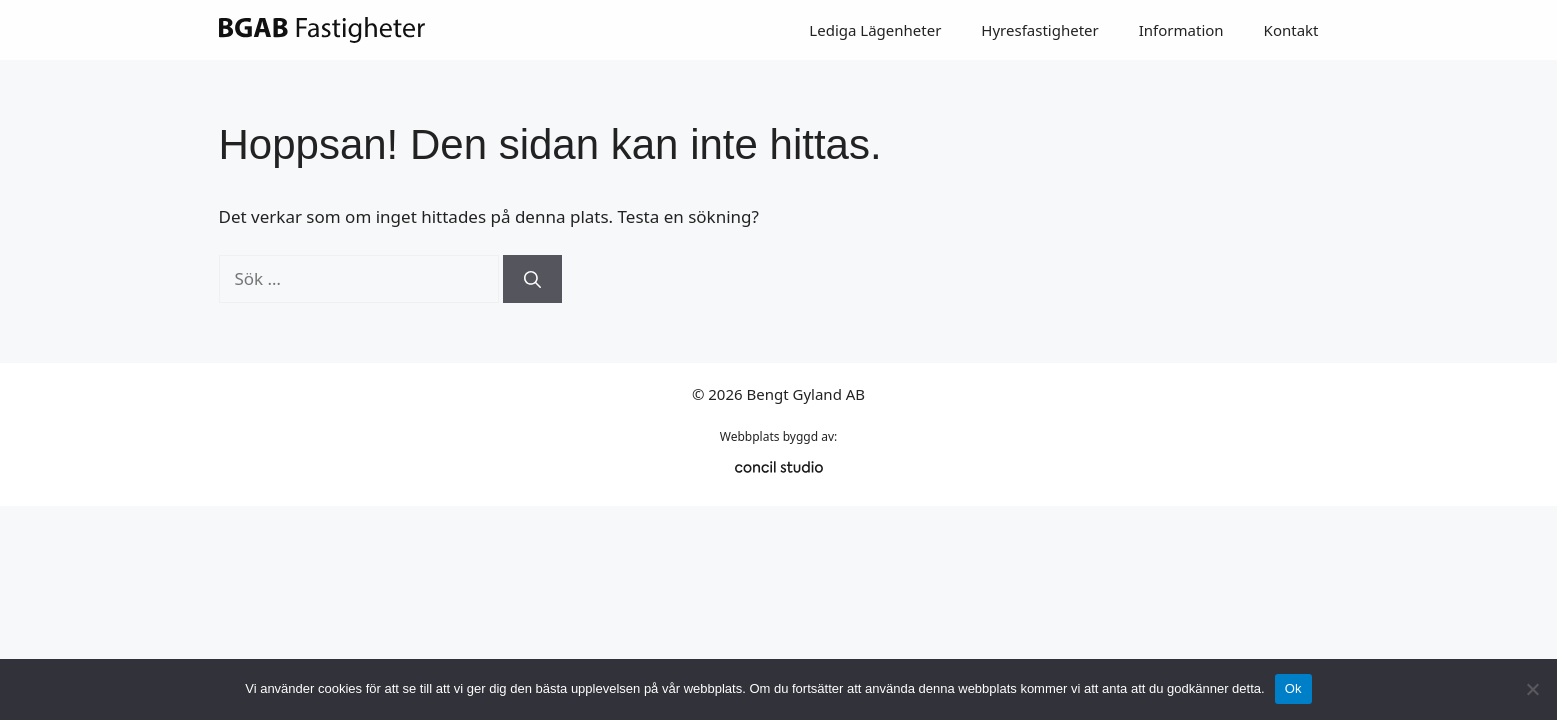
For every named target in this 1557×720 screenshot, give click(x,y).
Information (1181, 30)
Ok (1293, 688)
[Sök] (532, 279)
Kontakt (1291, 30)
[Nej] (1532, 689)
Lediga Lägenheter (875, 30)
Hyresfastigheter (1039, 30)
